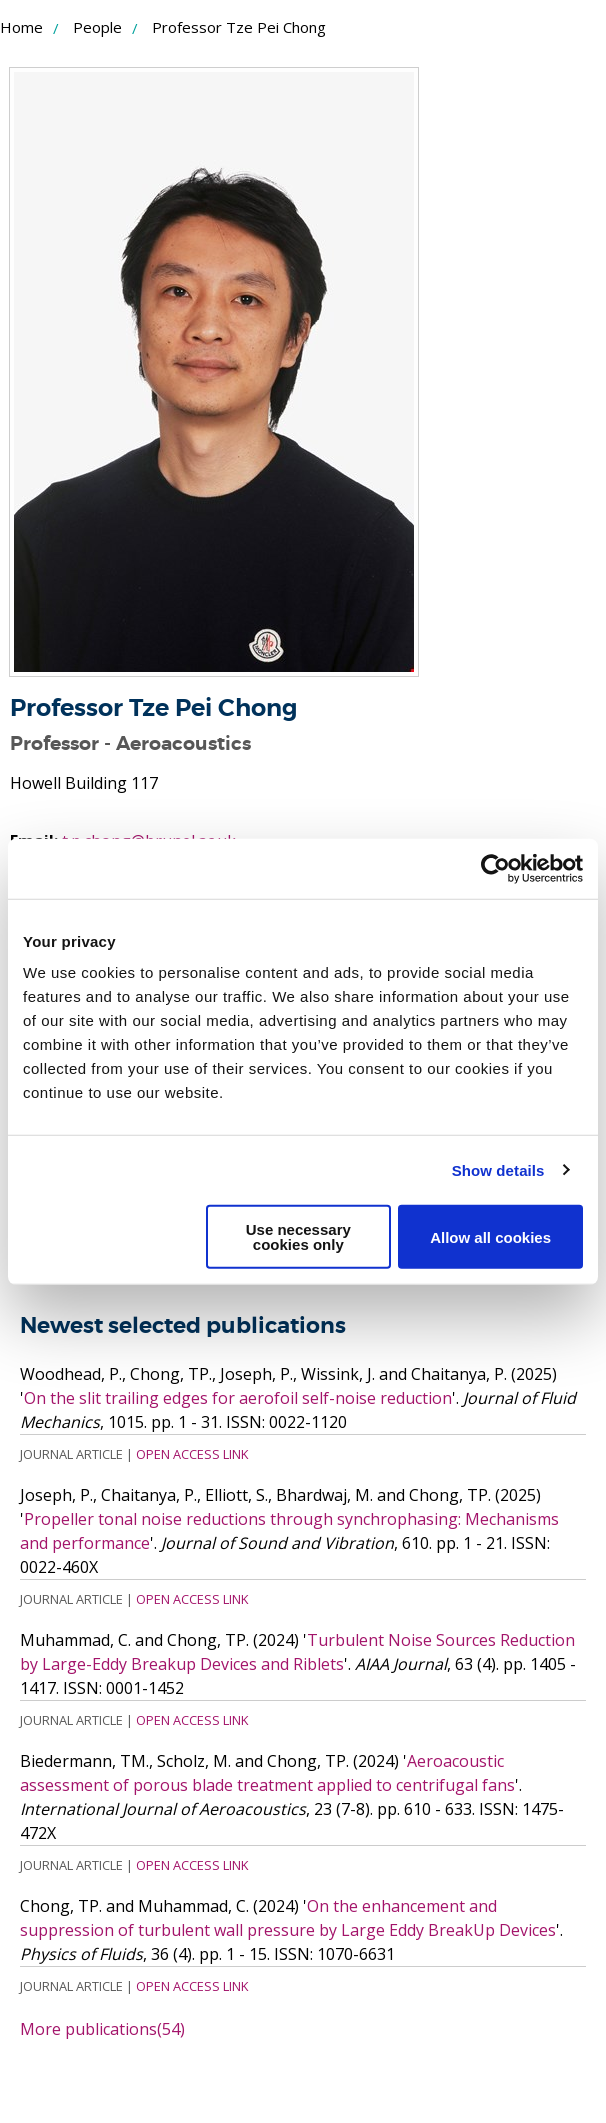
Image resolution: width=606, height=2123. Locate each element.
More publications (102, 2029)
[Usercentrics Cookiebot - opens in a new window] (495, 868)
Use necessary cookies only (298, 1237)
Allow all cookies (490, 1236)
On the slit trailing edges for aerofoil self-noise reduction (238, 1398)
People (97, 27)
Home (21, 27)
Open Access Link (192, 1454)
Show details (498, 1169)
